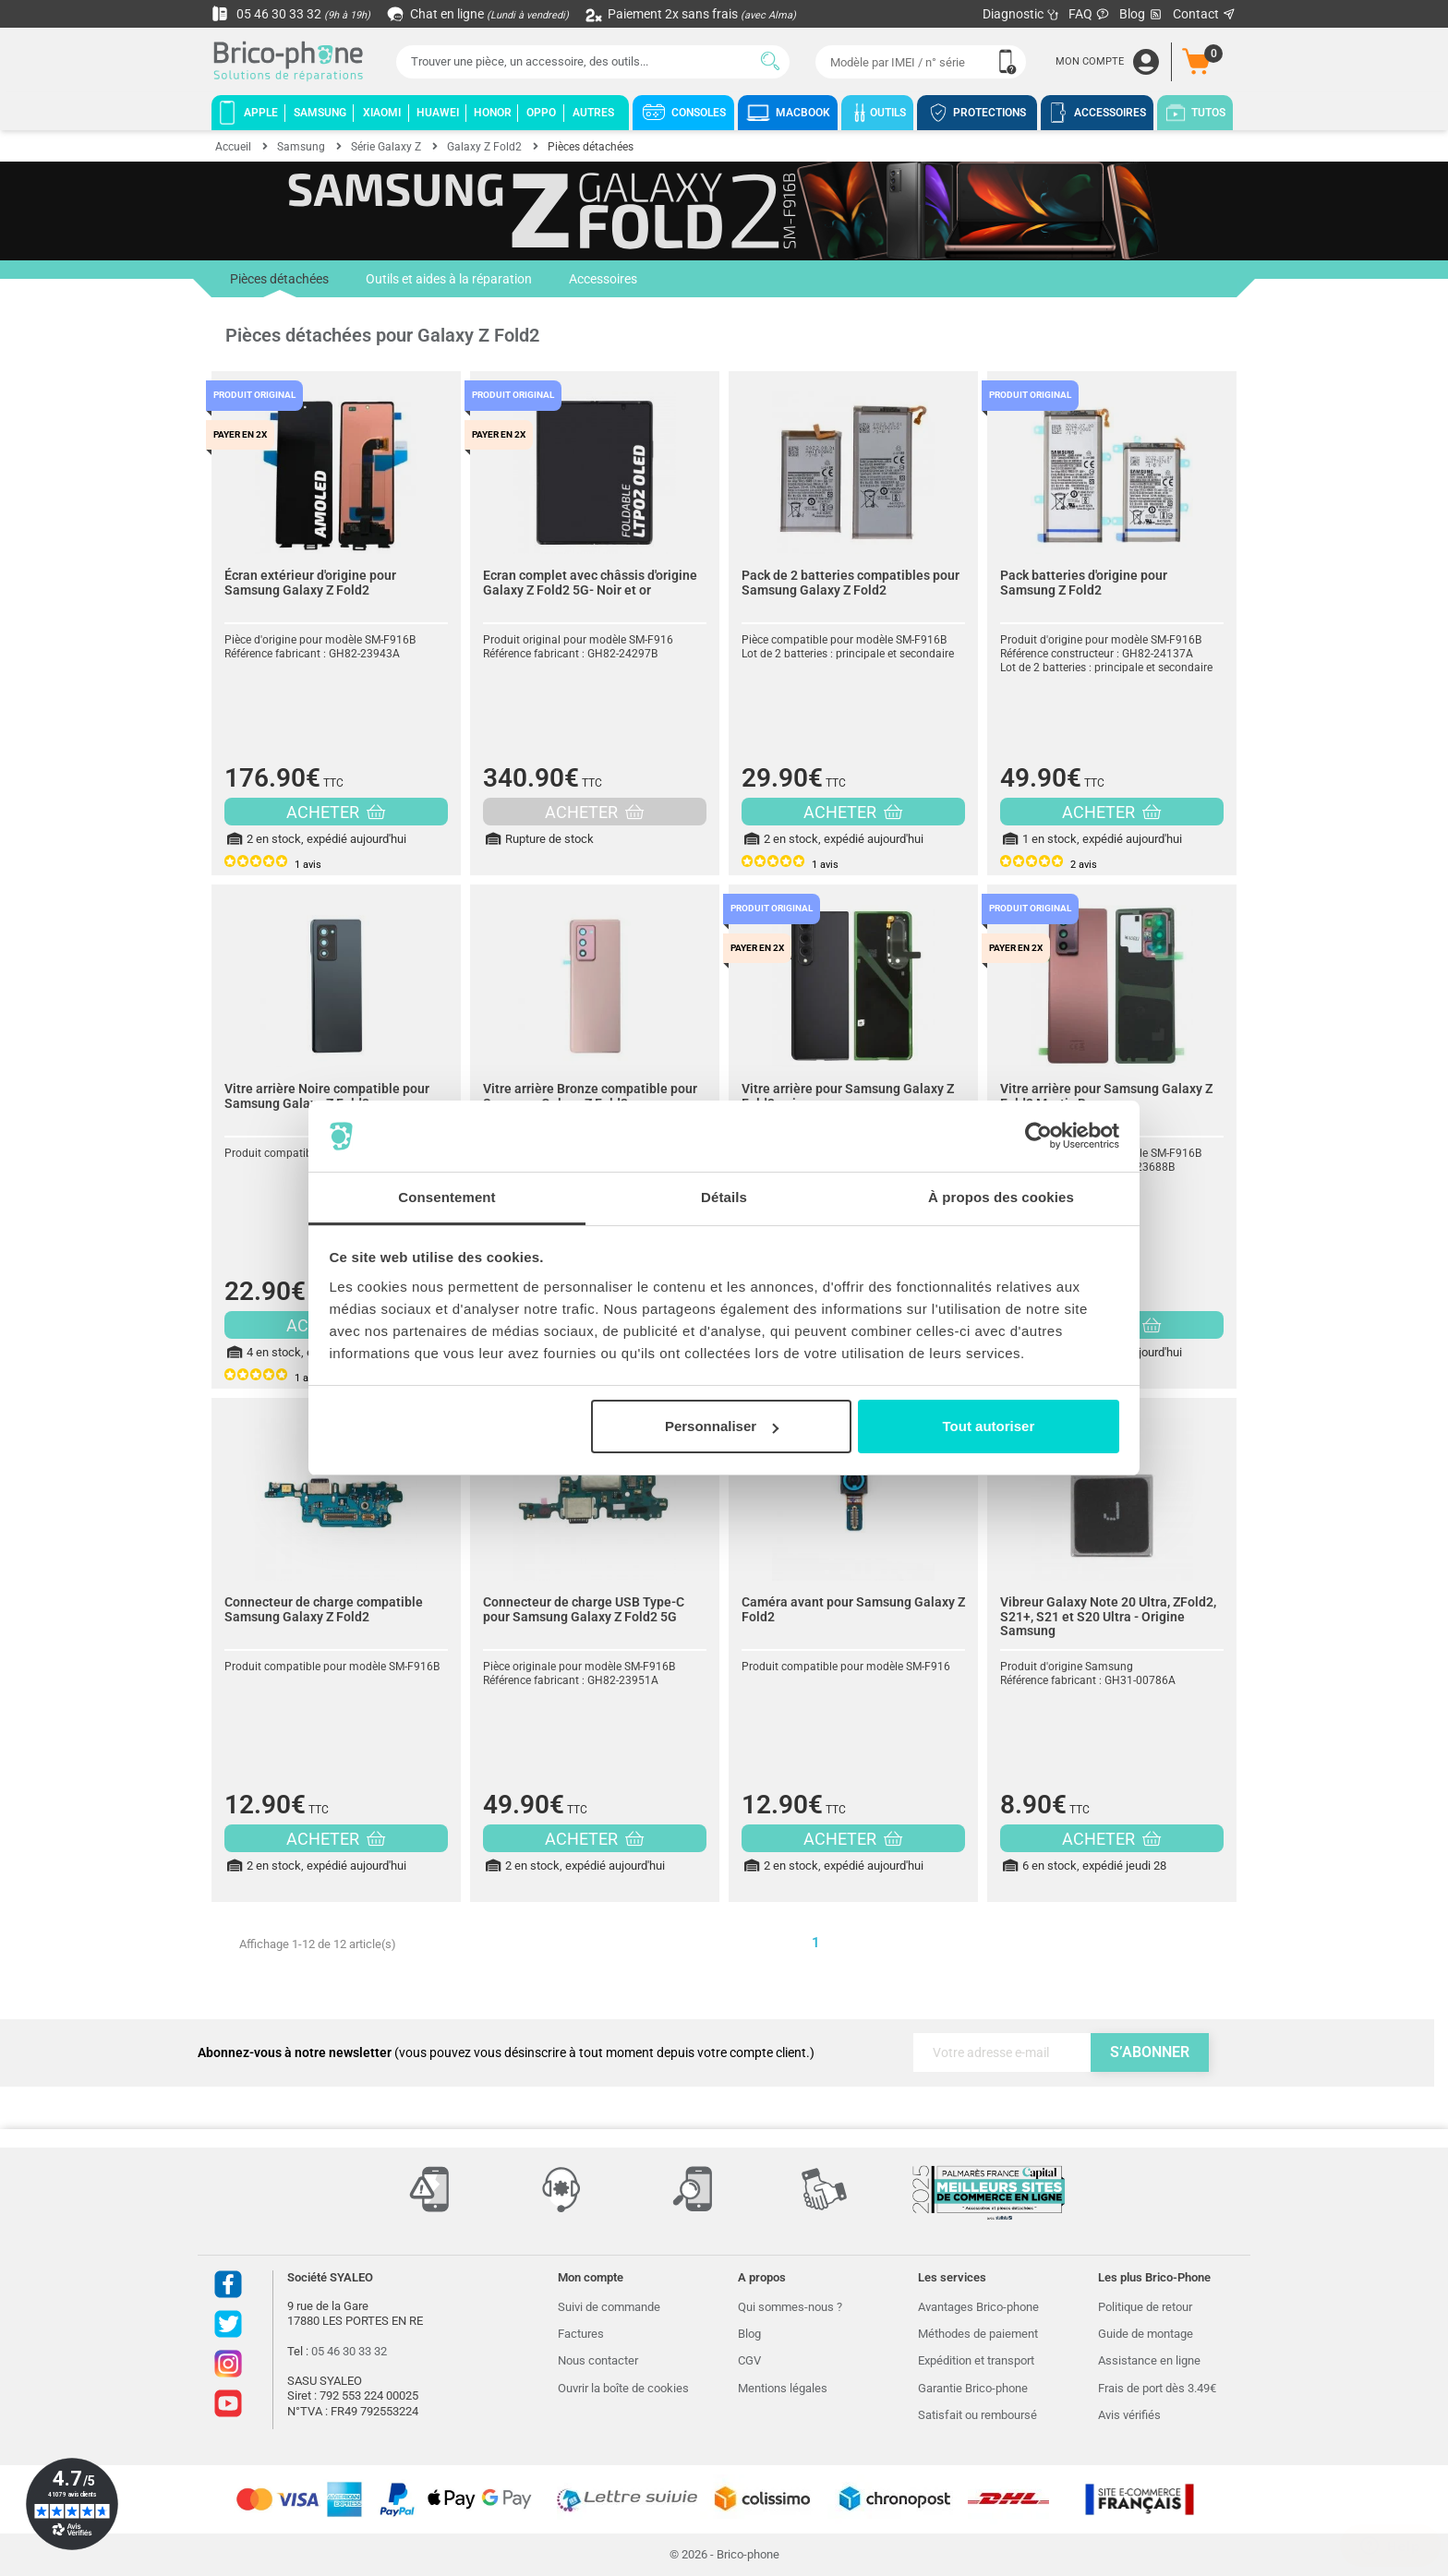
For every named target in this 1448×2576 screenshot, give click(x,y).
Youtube (228, 2403)
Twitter (228, 2324)
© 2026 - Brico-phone (724, 2554)
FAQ (1089, 13)
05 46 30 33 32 (290, 14)
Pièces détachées (279, 284)
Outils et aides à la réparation (449, 278)
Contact (1205, 13)
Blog (1141, 14)
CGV (749, 2360)
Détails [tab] (724, 1197)
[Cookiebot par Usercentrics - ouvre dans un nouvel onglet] (1038, 1136)
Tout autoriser (989, 1426)
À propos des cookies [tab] (1001, 1197)
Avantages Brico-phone (978, 2307)
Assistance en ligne (1149, 2360)
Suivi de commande (609, 2307)
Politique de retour (1145, 2307)
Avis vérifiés (1129, 2415)
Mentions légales (782, 2388)
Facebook (228, 2284)
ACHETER (335, 812)
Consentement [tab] (446, 1197)
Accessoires (603, 278)
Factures (581, 2334)
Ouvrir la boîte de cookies (623, 2388)
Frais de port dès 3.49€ (1157, 2388)
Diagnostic (1021, 13)
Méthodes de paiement (978, 2334)
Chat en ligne (479, 14)
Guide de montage (1145, 2334)
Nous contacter (598, 2360)
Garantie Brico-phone (973, 2388)
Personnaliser (721, 1426)
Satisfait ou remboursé (977, 2415)
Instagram (228, 2363)
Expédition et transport (976, 2360)
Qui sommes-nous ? (790, 2307)
